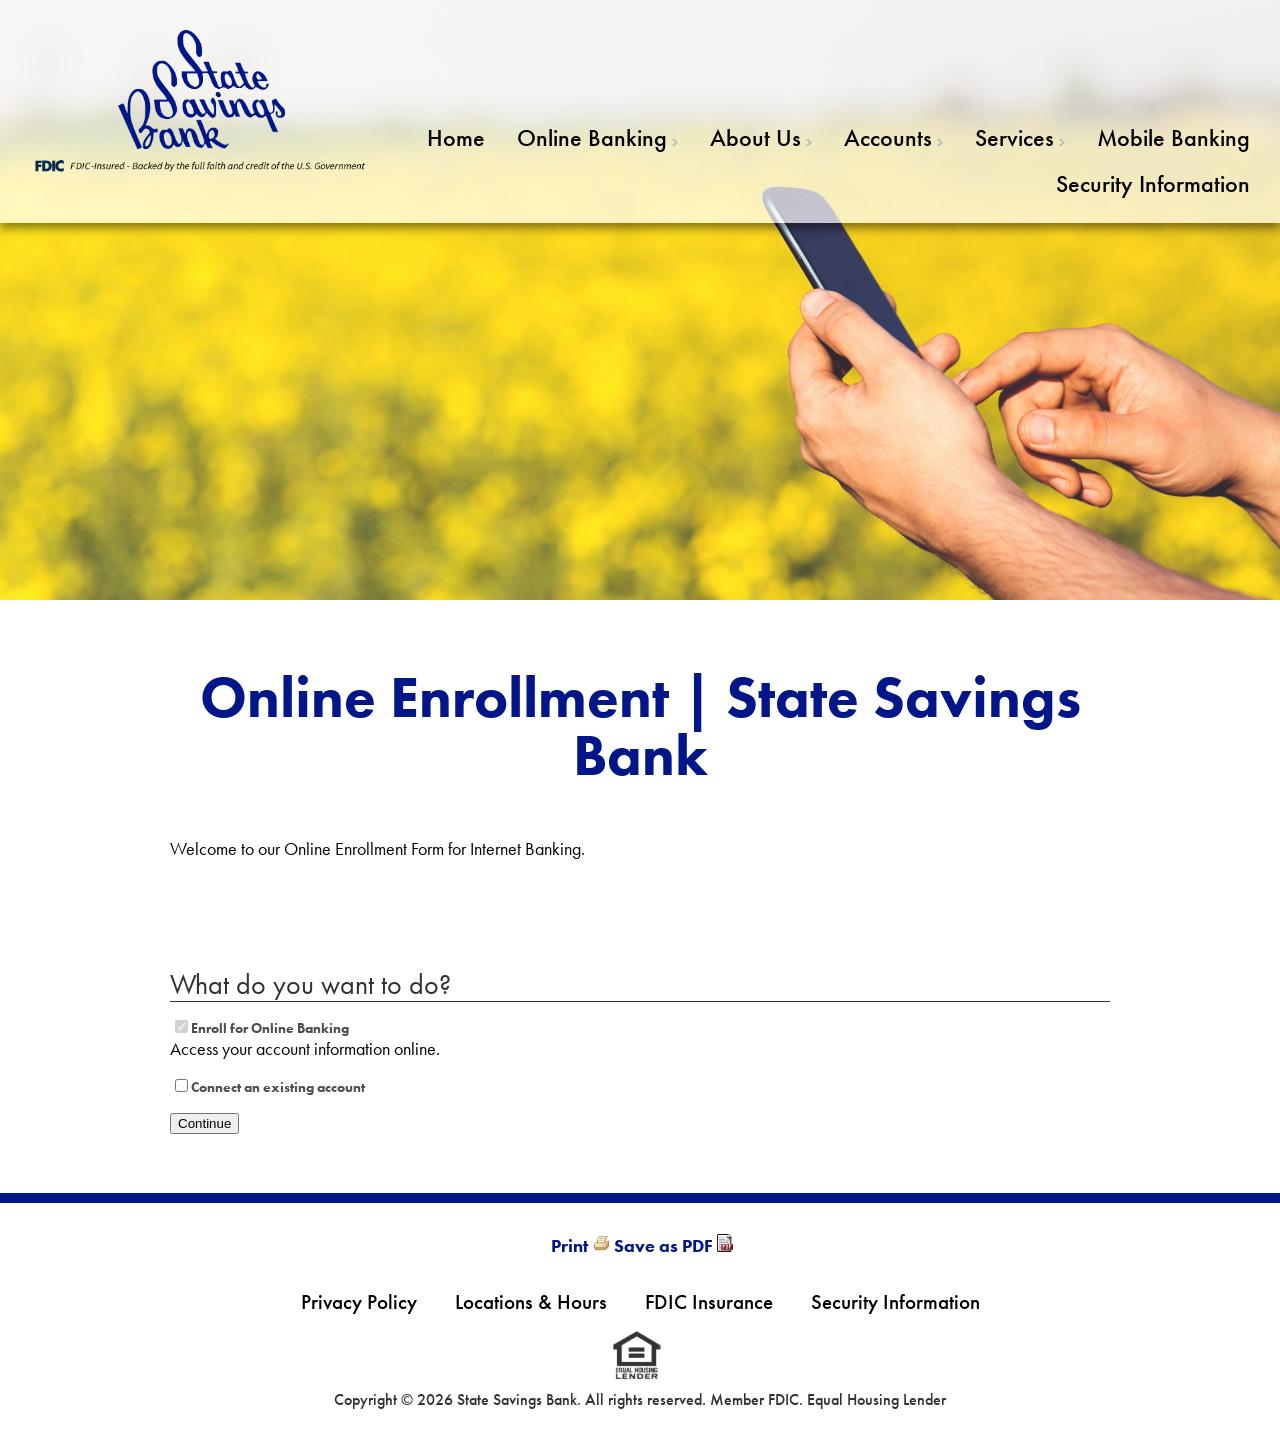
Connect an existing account (278, 1087)
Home (456, 137)
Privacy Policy (359, 1301)
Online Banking (592, 137)
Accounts (888, 137)
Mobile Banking (1173, 137)
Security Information (1153, 183)
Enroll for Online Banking (270, 1028)
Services (1014, 137)
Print (569, 1245)
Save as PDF (663, 1245)
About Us (755, 137)
